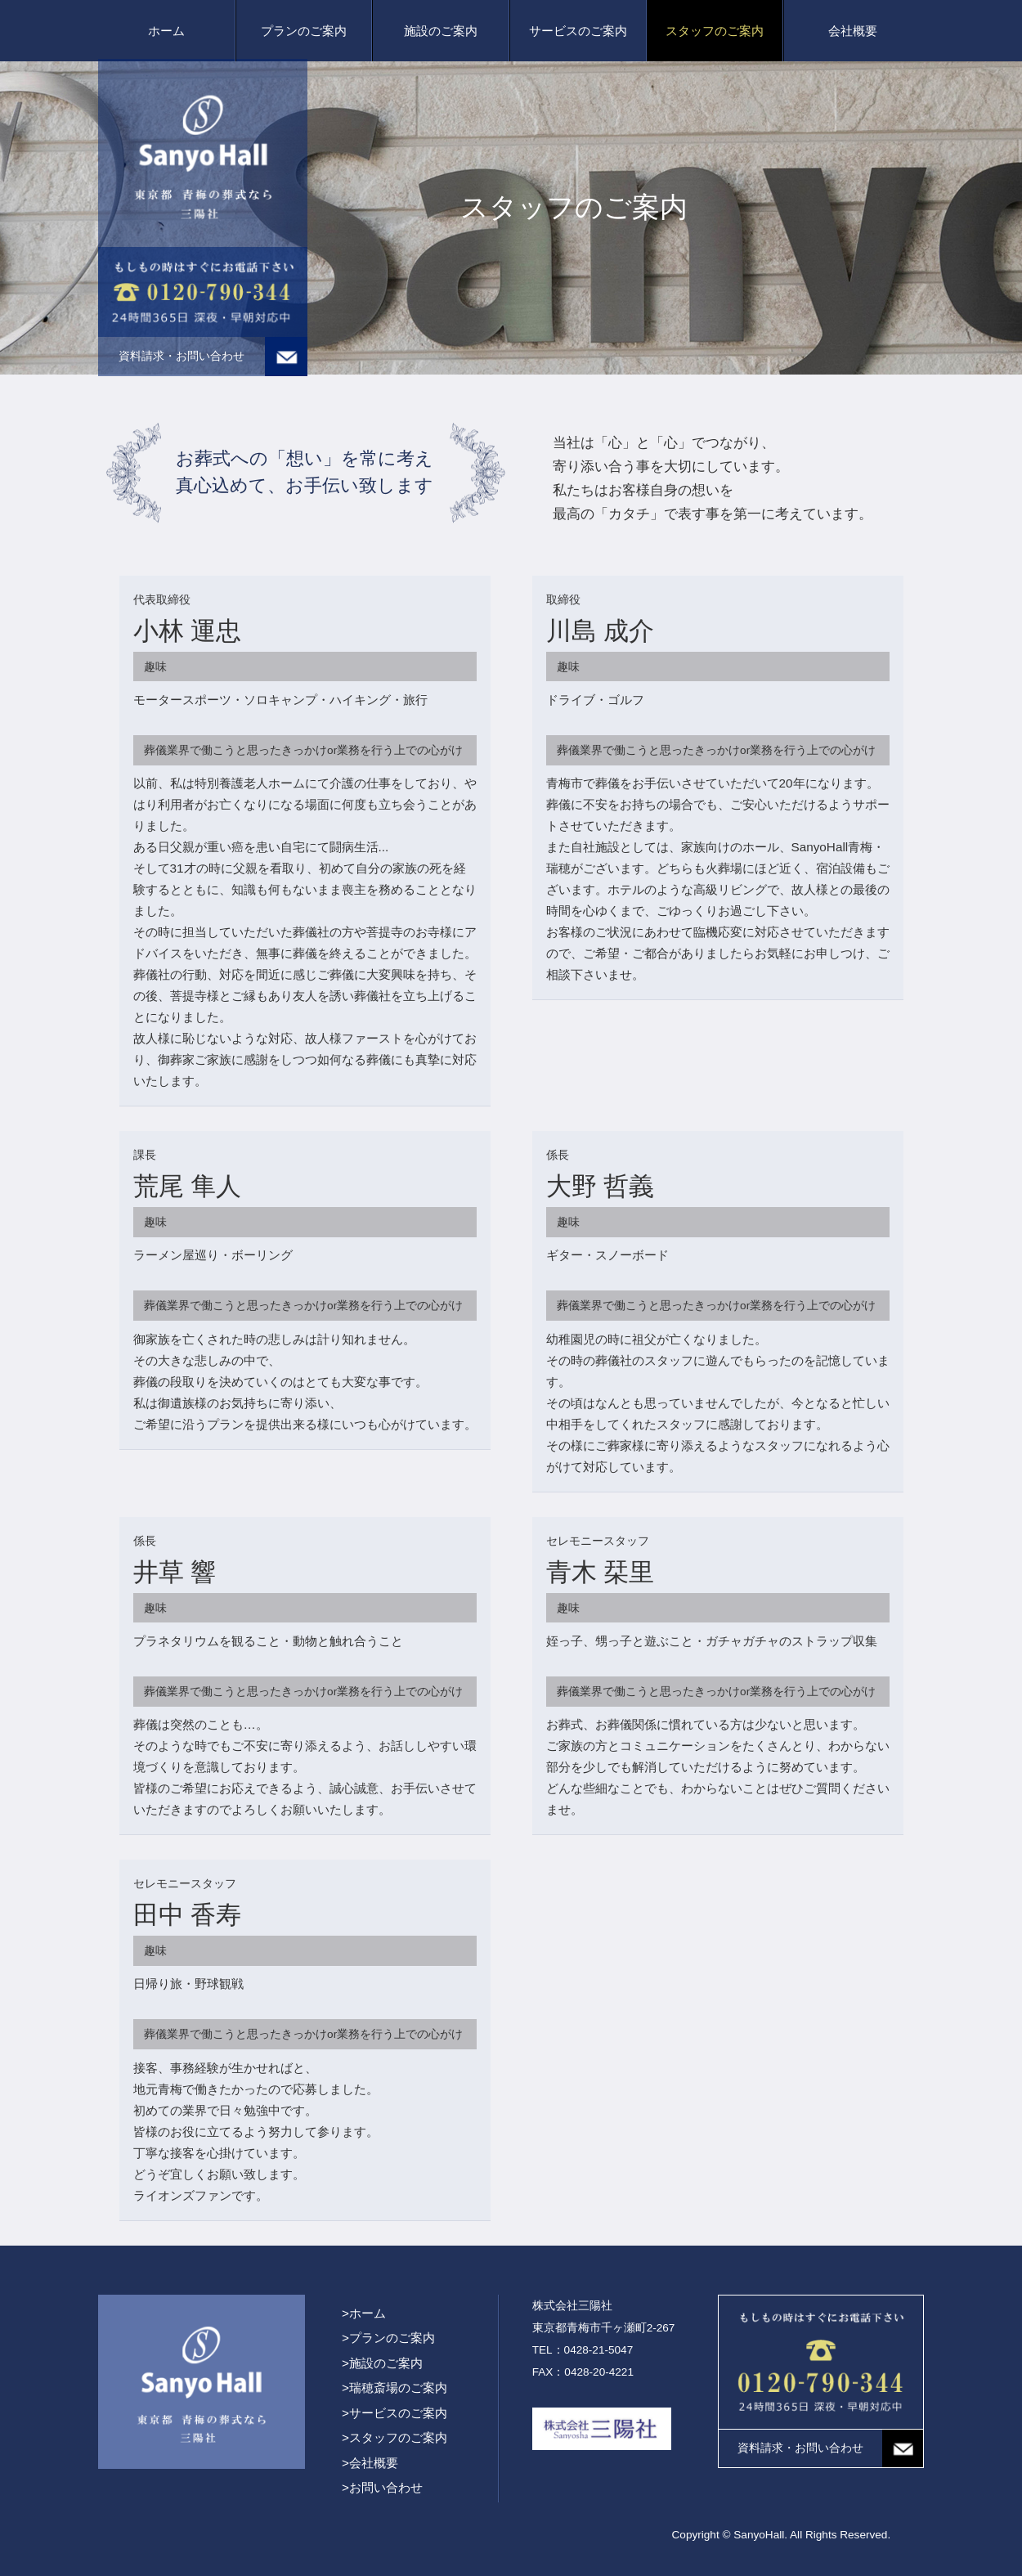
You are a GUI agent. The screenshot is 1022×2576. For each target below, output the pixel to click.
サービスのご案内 (578, 31)
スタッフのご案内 (715, 31)
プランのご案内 (304, 31)
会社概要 (852, 31)
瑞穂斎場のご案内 (398, 2387)
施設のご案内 (440, 31)
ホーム (166, 31)
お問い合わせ (386, 2487)
